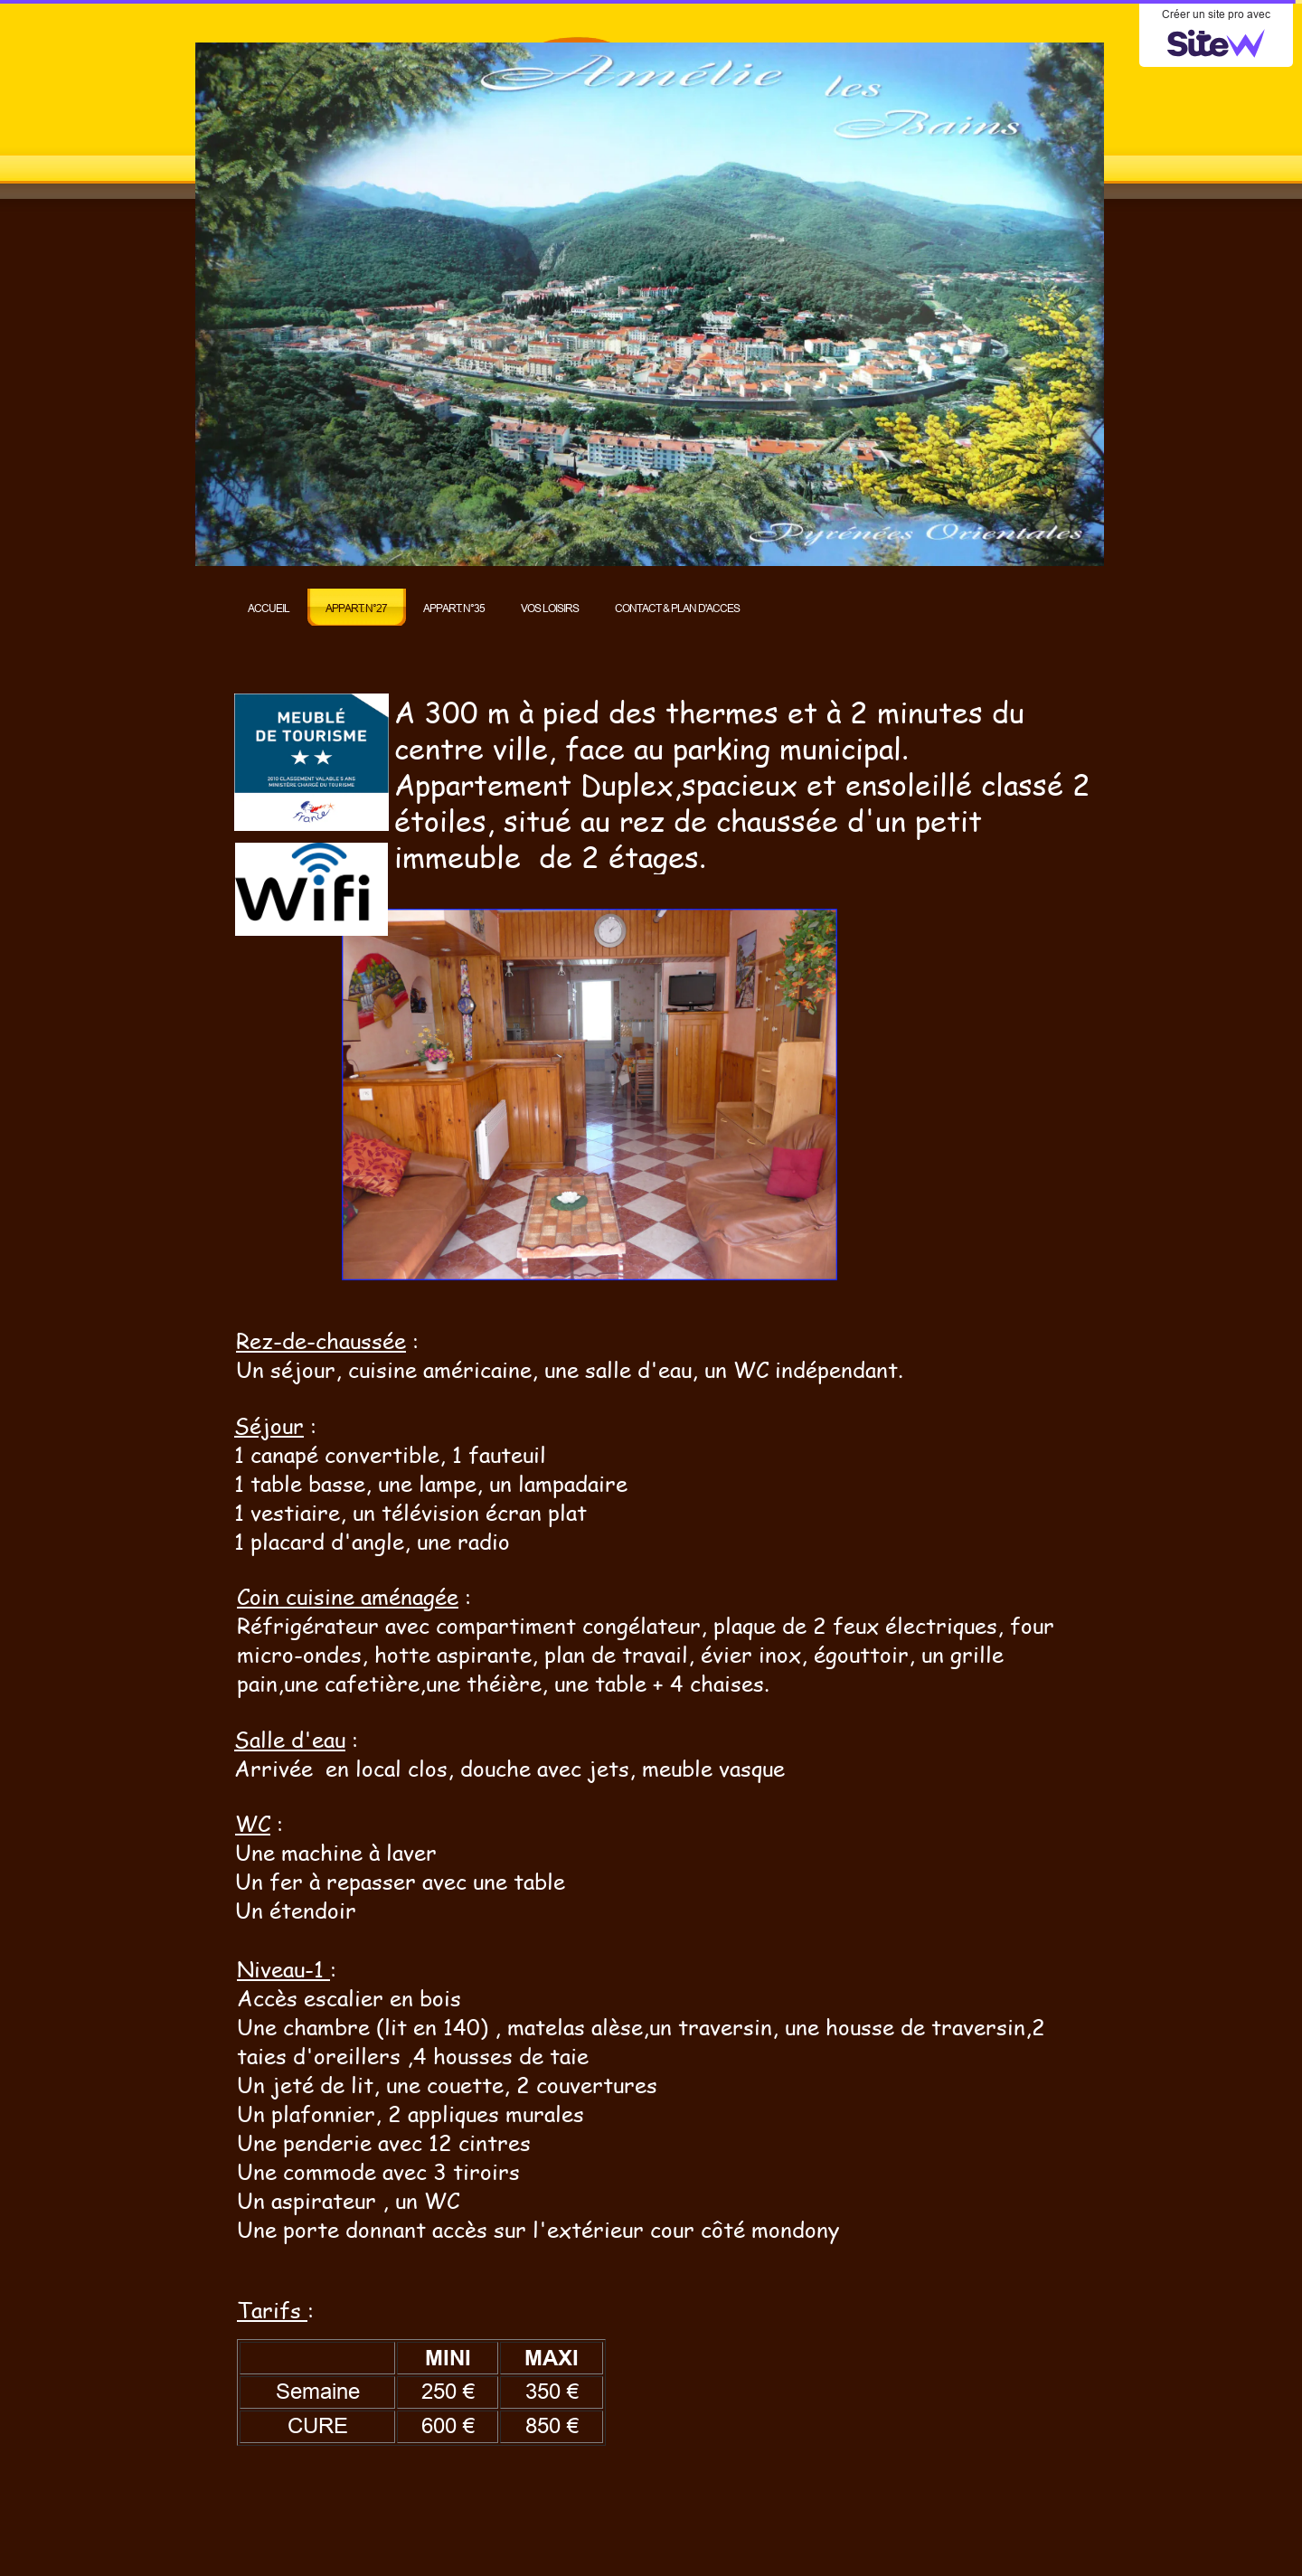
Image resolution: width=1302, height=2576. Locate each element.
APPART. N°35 (454, 608)
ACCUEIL (268, 608)
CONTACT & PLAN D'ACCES (677, 608)
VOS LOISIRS (550, 608)
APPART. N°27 (356, 608)
